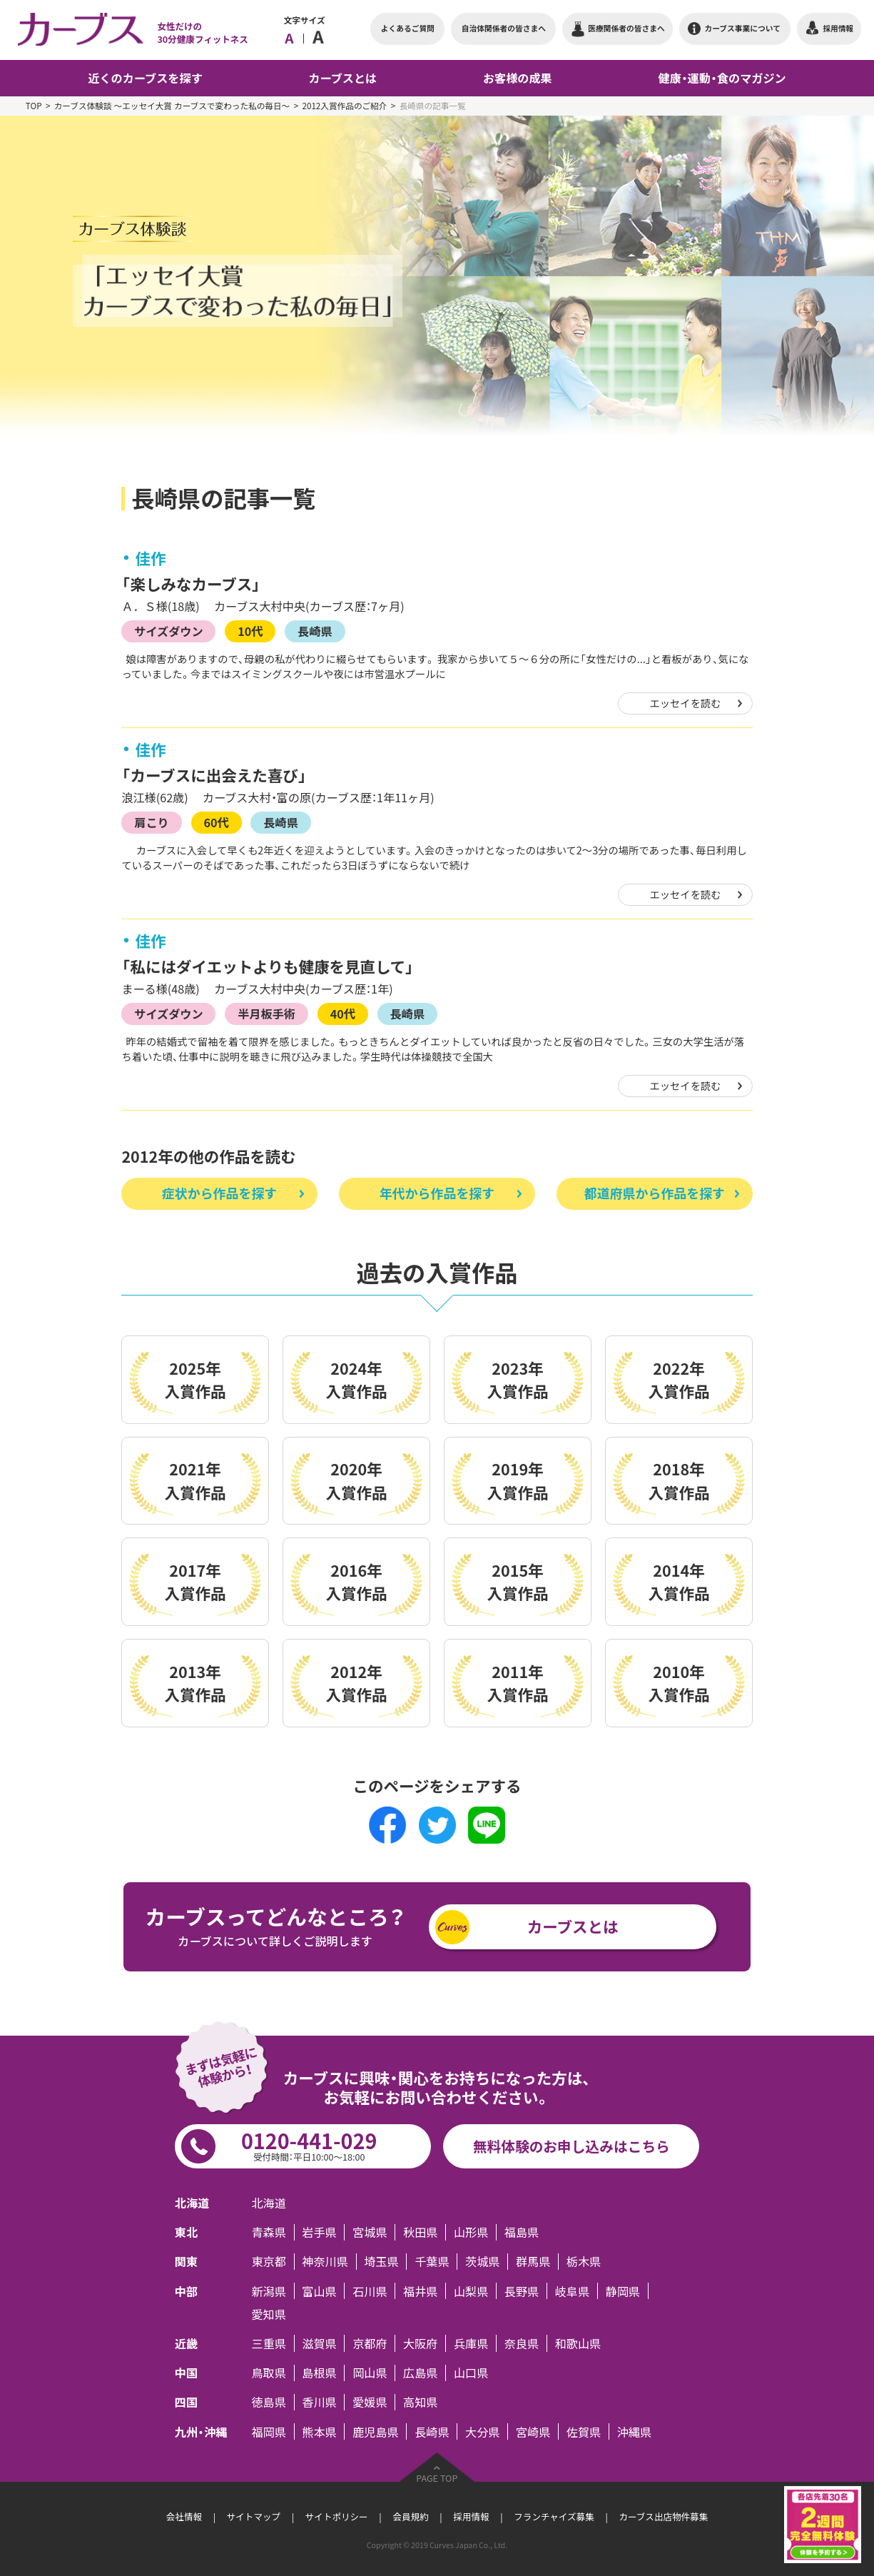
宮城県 (369, 2232)
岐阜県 (572, 2291)
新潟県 (268, 2291)
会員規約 (410, 2516)
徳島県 (268, 2402)
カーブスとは (573, 1926)
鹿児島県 (375, 2431)
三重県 (268, 2343)
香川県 (319, 2402)
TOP (34, 105)
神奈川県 (325, 2261)
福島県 (521, 2232)
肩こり (151, 822)
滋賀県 (319, 2343)
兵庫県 (471, 2343)
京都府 (369, 2343)
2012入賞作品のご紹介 (344, 105)
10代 (250, 631)
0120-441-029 (309, 2144)
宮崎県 (533, 2431)
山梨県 (471, 2291)
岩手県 (319, 2232)
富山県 (319, 2291)
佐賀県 (583, 2431)
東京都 (268, 2261)
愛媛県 (369, 2402)
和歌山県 (578, 2343)
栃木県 (583, 2261)
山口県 (471, 2373)
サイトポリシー (336, 2516)
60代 (215, 822)
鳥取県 (268, 2373)
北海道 (268, 2202)
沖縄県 (634, 2431)
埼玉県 (381, 2261)
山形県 (471, 2232)
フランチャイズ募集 (554, 2516)
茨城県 (482, 2261)
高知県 (420, 2402)
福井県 (420, 2291)
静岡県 (623, 2291)
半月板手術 (266, 1013)
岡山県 (369, 2373)
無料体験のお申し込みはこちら (571, 2146)
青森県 (268, 2232)
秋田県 (420, 2232)
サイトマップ (253, 2516)
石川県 (369, 2291)
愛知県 (268, 2313)
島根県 (319, 2373)
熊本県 (319, 2431)
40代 (342, 1013)
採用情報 (471, 2516)
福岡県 (268, 2431)
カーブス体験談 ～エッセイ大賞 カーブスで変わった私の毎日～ (172, 105)
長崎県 (315, 631)
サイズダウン (168, 631)
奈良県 (521, 2343)
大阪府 (420, 2343)
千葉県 (432, 2261)
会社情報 (184, 2516)
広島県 (420, 2373)
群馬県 (533, 2261)
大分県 (482, 2431)
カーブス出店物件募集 (663, 2516)
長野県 (521, 2291)
